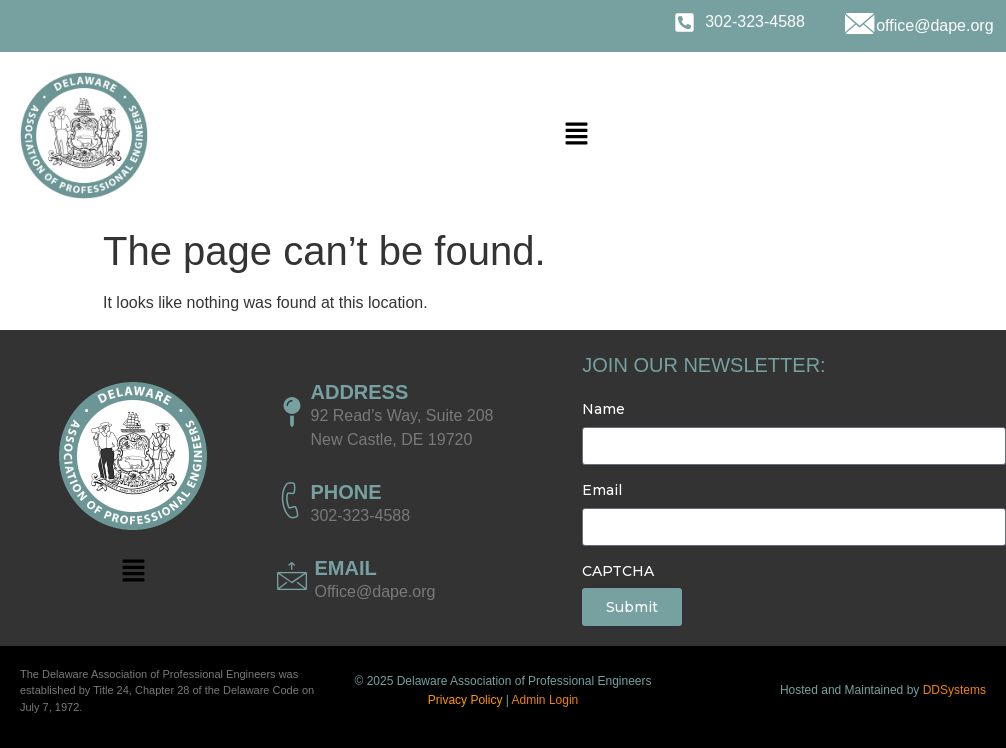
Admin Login (545, 700)
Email (602, 490)
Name (603, 409)
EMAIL (346, 568)
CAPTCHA (618, 571)
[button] (577, 135)
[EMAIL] (292, 576)
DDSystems (954, 690)
